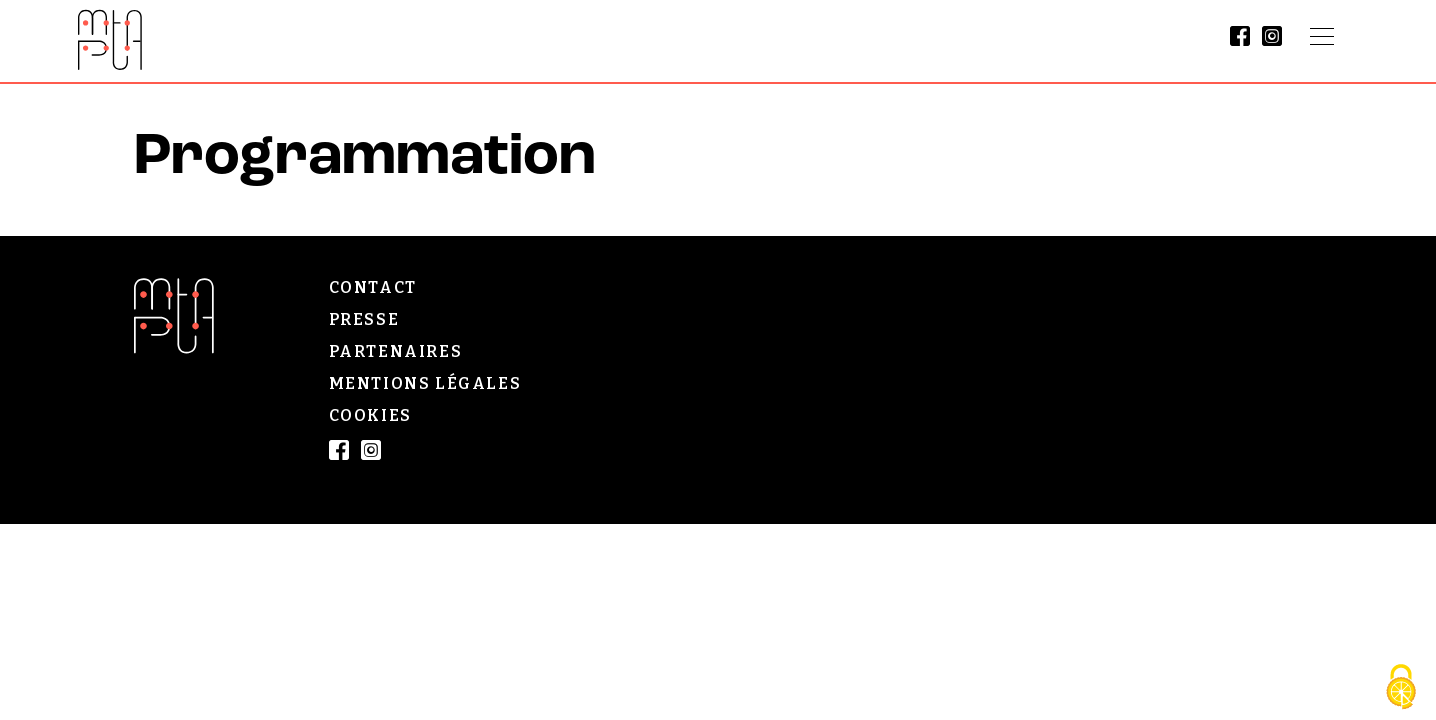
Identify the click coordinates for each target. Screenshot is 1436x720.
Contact (373, 287)
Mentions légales (425, 383)
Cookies (370, 415)
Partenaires (396, 351)
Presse (364, 319)
